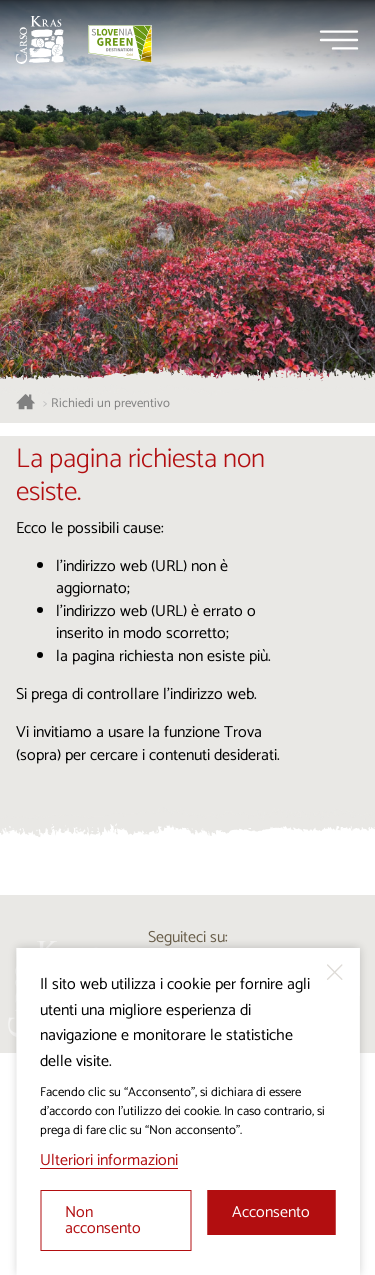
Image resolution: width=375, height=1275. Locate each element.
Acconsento (271, 1212)
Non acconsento (103, 1220)
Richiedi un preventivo (110, 404)
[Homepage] (40, 40)
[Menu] (339, 40)
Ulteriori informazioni (109, 1160)
